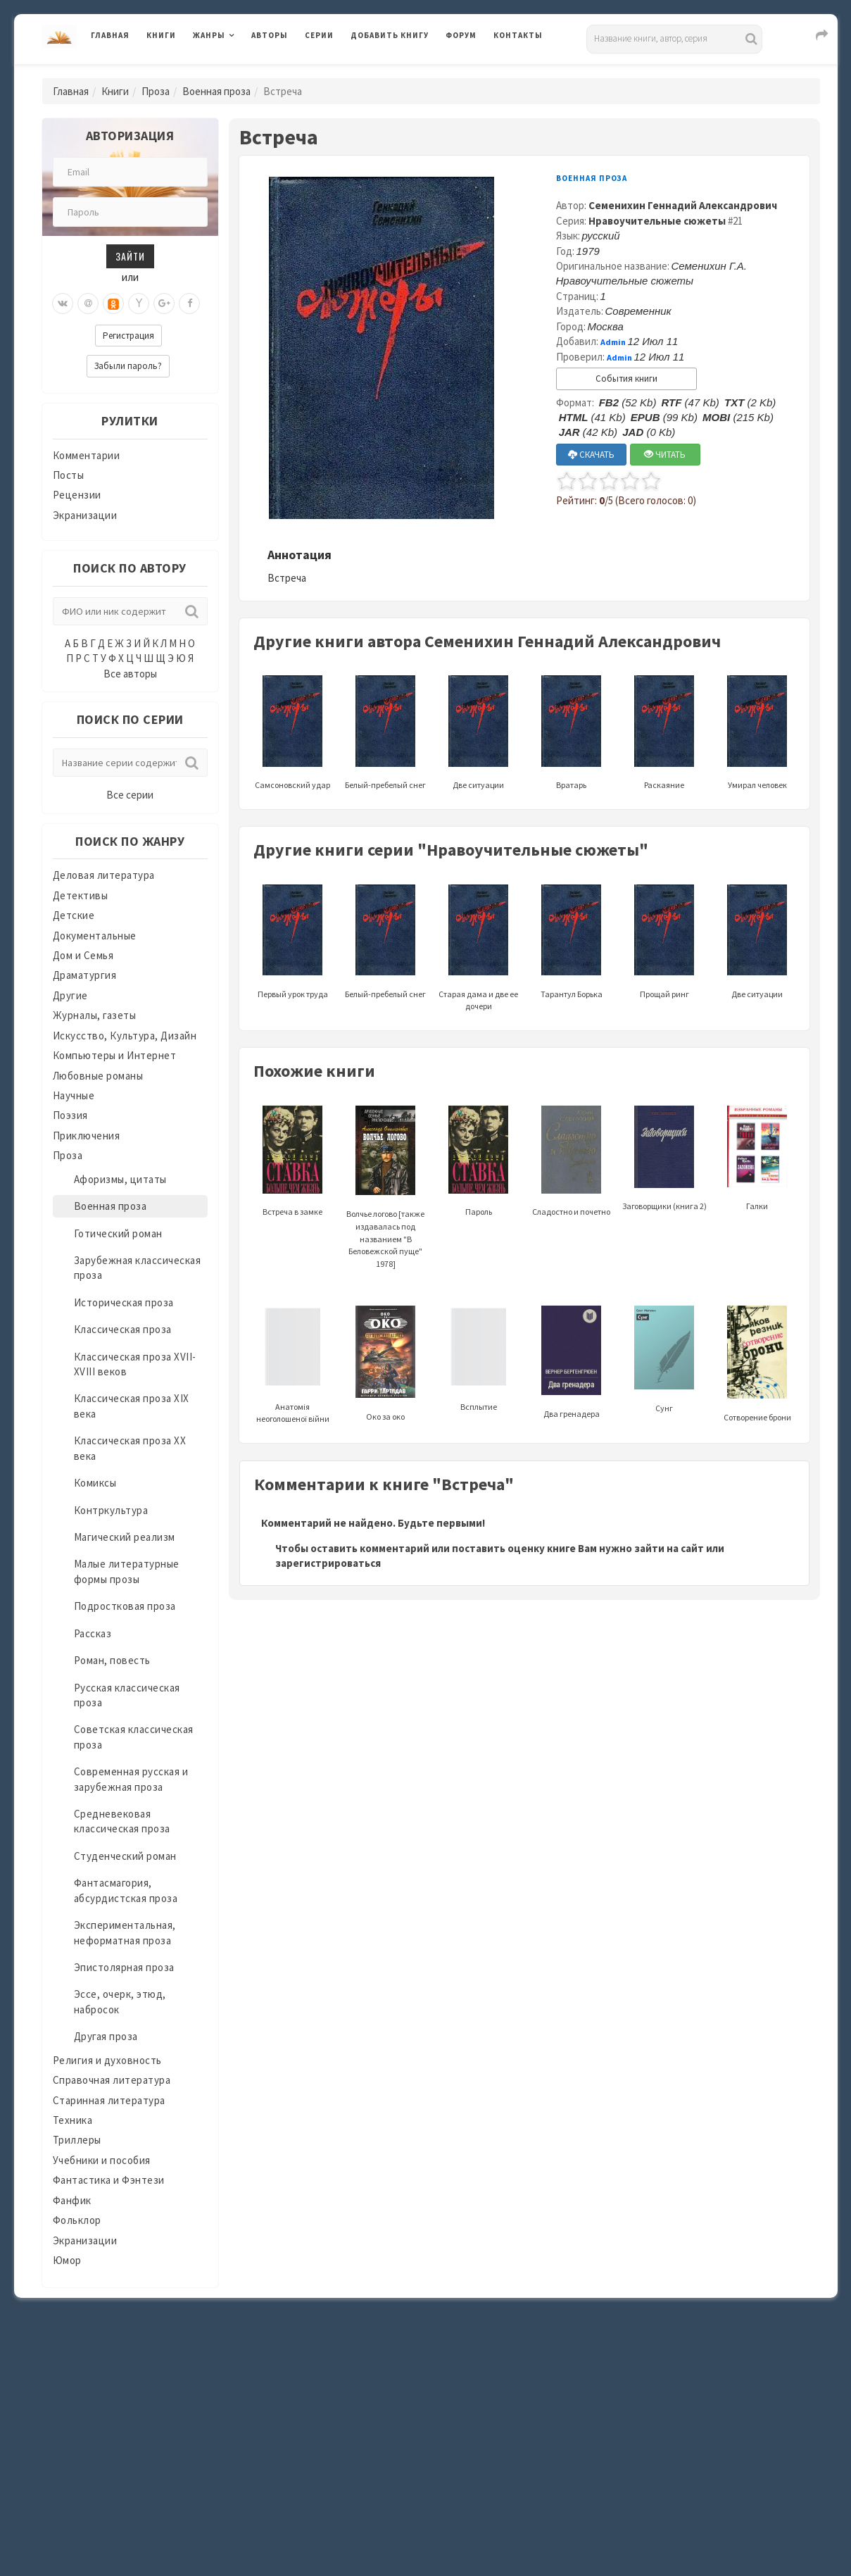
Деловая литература (104, 875)
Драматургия (85, 975)
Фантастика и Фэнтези (109, 2180)
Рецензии (77, 494)
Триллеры (77, 2139)
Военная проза (216, 91)
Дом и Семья (83, 955)
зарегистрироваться (328, 1563)
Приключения (86, 1135)
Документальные (95, 935)
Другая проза (106, 2036)
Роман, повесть (112, 1660)
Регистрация (128, 336)
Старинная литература (109, 2100)
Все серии (129, 794)
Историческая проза (124, 1302)
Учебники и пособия (102, 2160)
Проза (155, 91)
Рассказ (93, 1633)
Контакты (518, 35)
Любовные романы (98, 1075)
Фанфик (72, 2200)
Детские (74, 915)
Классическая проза (123, 1329)
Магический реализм (124, 1537)
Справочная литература (112, 2080)
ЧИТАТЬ (665, 455)
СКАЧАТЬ (591, 455)
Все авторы (130, 673)
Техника (73, 2120)
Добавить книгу (390, 35)
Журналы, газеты (95, 1015)
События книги (626, 378)
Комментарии (86, 455)
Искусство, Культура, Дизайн (125, 1035)
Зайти (130, 256)
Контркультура (111, 1510)
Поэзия (70, 1115)
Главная (110, 35)
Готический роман (118, 1233)
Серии (319, 35)
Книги (161, 35)
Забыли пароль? (128, 366)
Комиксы (95, 1482)
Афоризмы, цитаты (120, 1179)
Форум (461, 35)
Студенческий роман (125, 1856)
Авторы (269, 35)
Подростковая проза (125, 1606)
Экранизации (85, 515)
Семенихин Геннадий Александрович (682, 205)
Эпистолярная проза (124, 1967)
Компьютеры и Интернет (115, 1055)
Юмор (67, 2260)
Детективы (80, 895)
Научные (74, 1095)
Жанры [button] (209, 35)
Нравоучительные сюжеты (657, 220)
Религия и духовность (107, 2060)
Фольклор (77, 2220)
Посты (68, 475)
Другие (70, 995)
